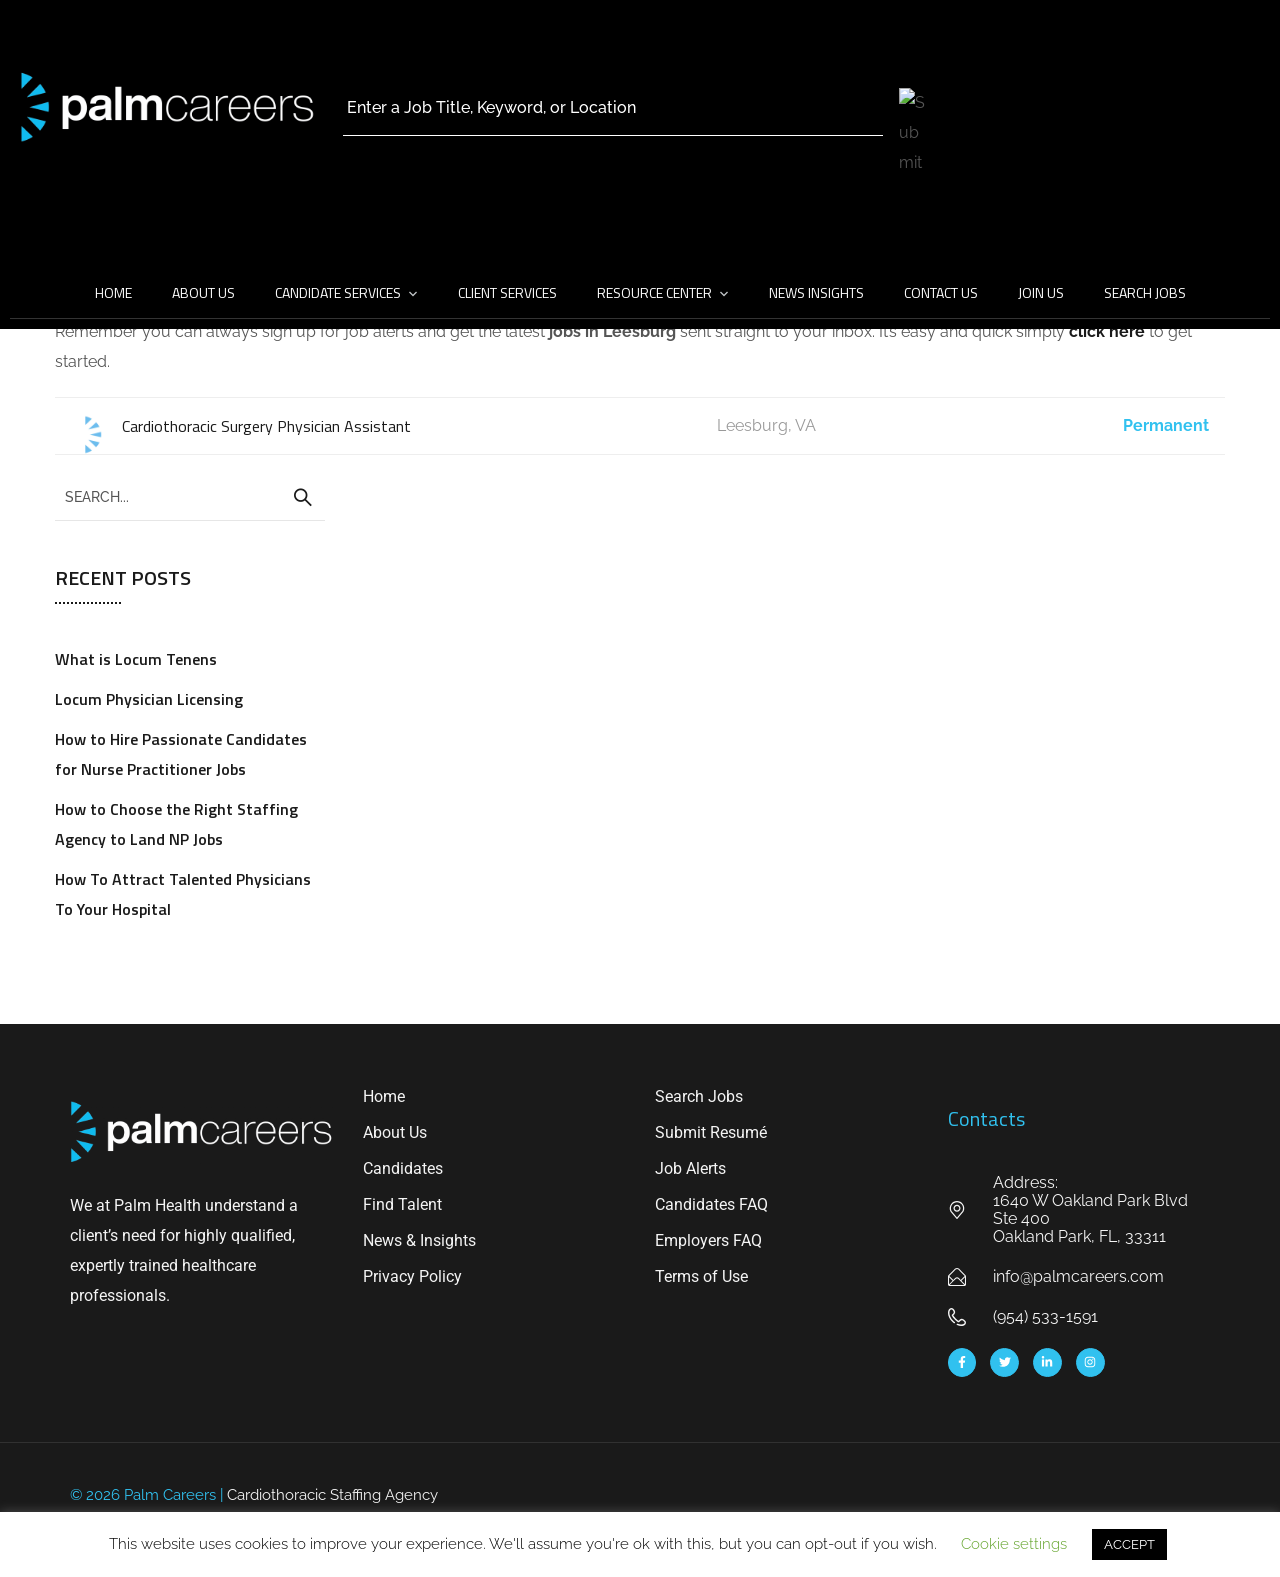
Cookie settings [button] (1014, 1544)
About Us (203, 292)
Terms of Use (701, 1276)
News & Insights (419, 1240)
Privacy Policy (412, 1276)
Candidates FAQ (711, 1204)
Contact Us (941, 292)
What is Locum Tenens (136, 659)
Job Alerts (690, 1168)
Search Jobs (1145, 292)
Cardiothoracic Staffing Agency (332, 1495)
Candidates (403, 1168)
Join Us (1041, 292)
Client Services (507, 292)
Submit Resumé (711, 1132)
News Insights (816, 292)
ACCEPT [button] (1129, 1544)
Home (113, 292)
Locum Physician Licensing (149, 699)
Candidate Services (338, 292)
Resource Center (654, 292)
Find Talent (402, 1204)
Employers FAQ (708, 1240)
